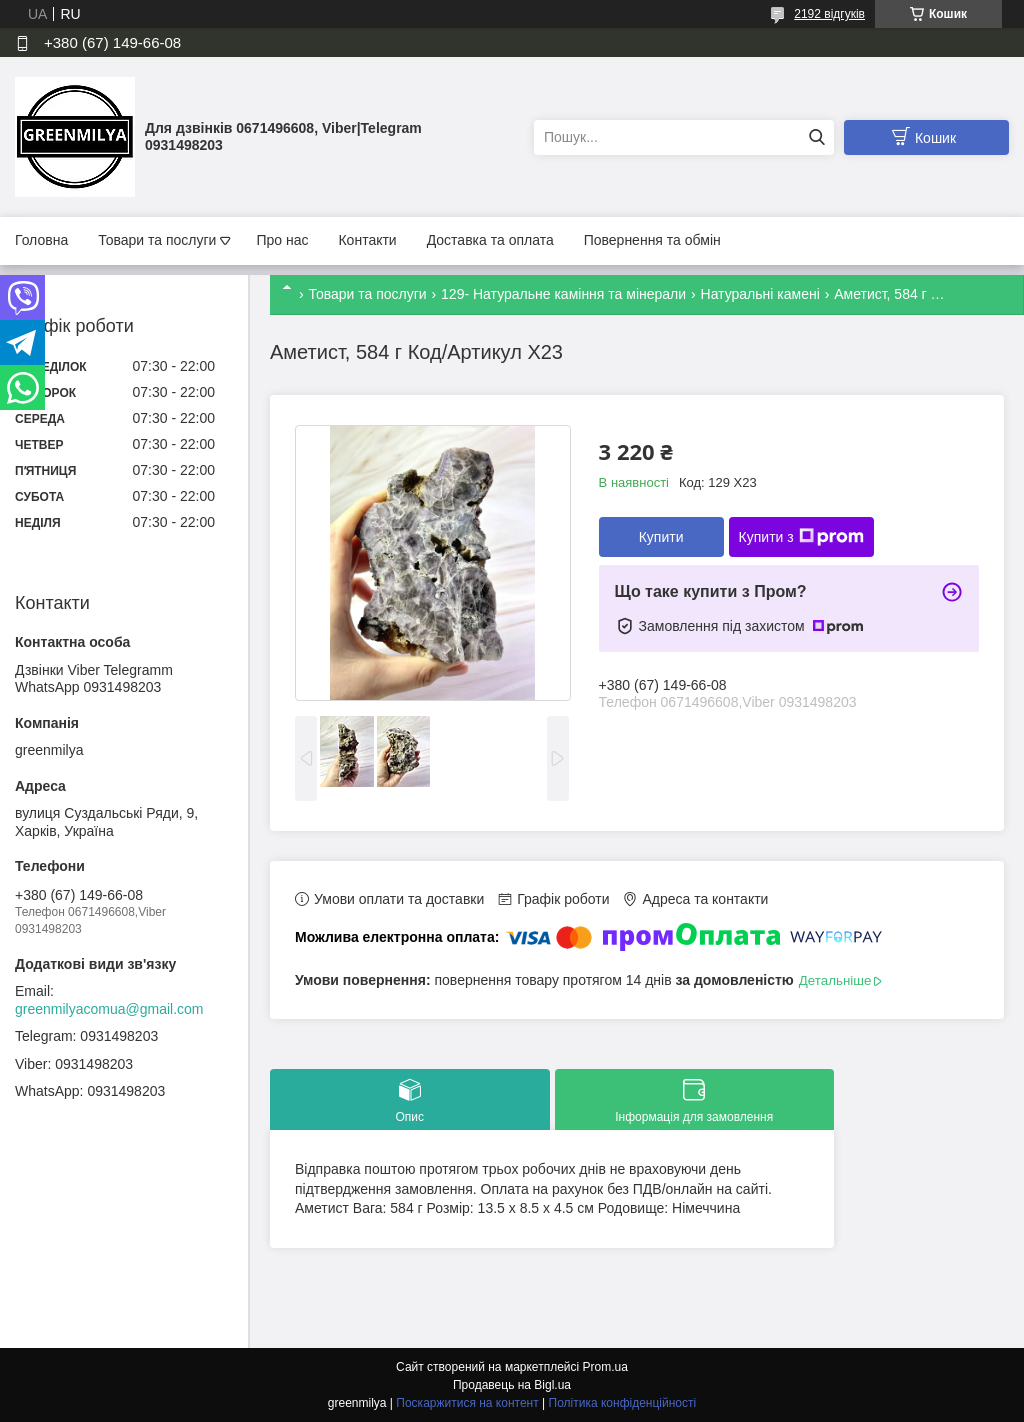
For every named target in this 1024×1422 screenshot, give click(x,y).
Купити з (801, 537)
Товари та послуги (157, 240)
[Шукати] (816, 137)
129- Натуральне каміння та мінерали (563, 294)
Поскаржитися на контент (467, 1403)
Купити (661, 537)
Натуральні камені (760, 294)
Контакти (367, 240)
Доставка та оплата (490, 240)
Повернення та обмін (652, 240)
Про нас (282, 240)
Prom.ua (605, 1367)
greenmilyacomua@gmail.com (109, 1009)
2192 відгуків (829, 14)
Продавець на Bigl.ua (512, 1385)
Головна (41, 240)
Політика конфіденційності (623, 1403)
